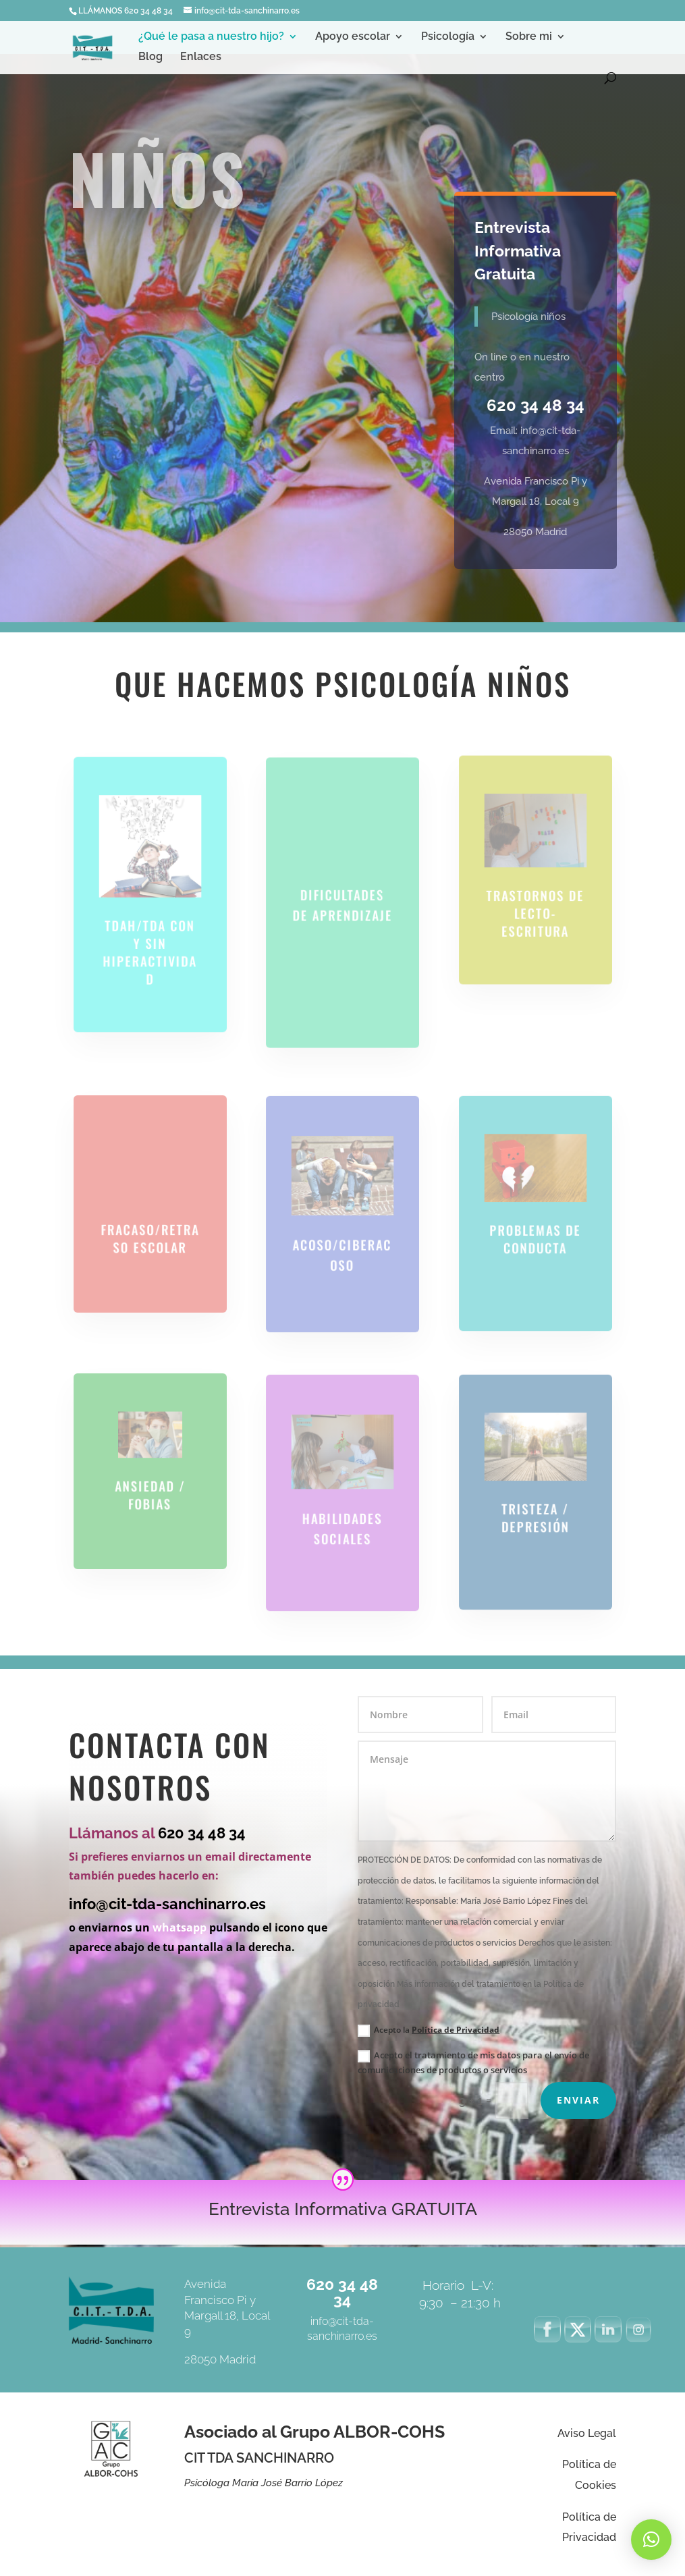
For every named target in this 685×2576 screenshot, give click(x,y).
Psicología (447, 37)
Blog (150, 57)
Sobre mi (528, 37)
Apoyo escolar (352, 37)
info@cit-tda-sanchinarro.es (167, 1904)
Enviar (578, 2099)
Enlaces (200, 57)
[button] (651, 2539)
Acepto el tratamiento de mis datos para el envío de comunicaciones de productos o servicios (473, 2062)
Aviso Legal (586, 2433)
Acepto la (428, 2030)
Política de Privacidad (455, 2029)
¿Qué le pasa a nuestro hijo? (211, 37)
